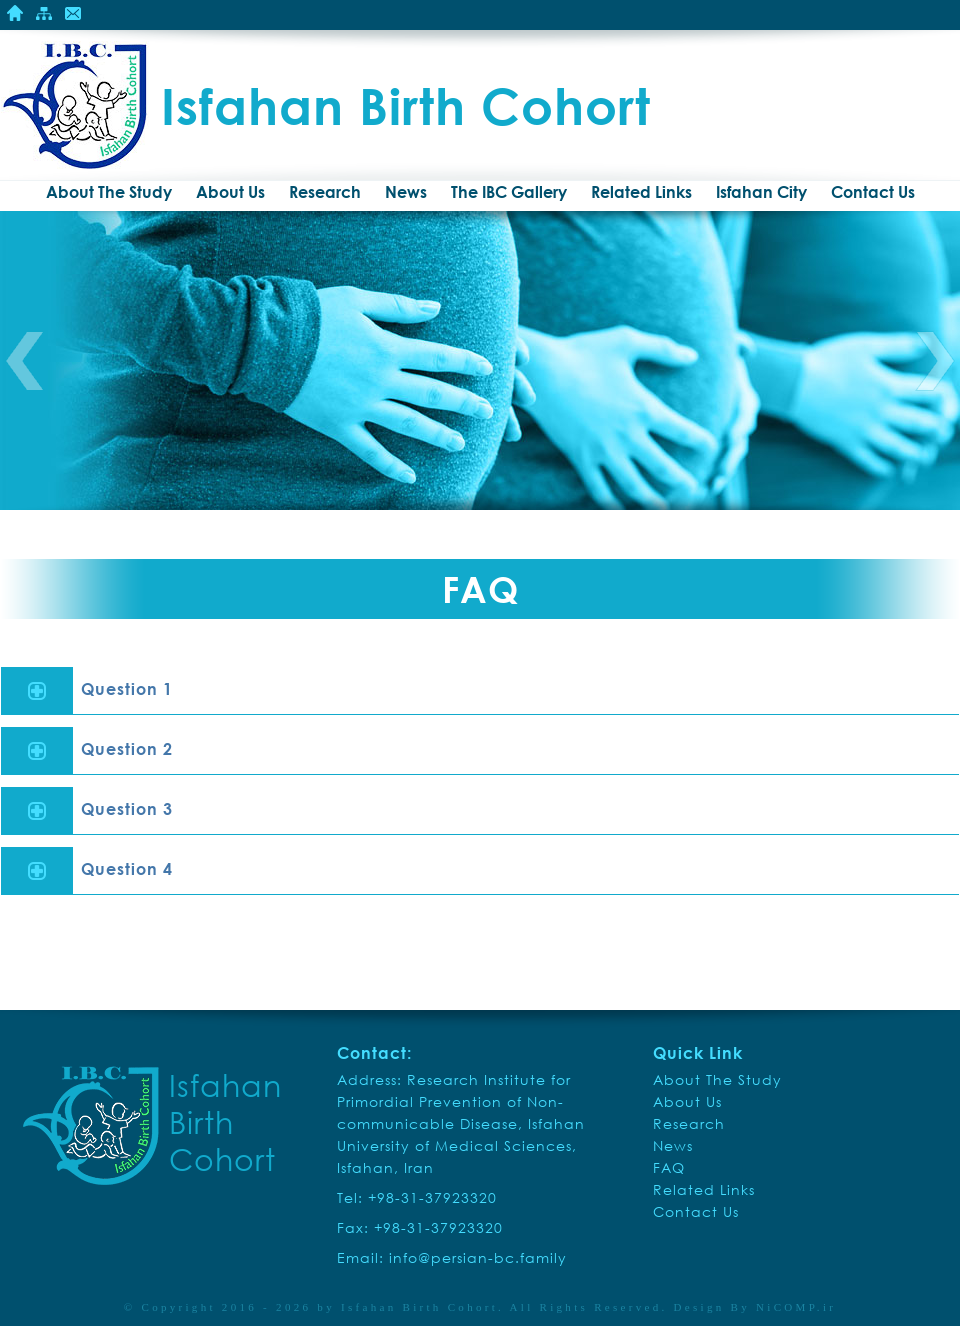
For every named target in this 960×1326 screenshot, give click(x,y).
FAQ (669, 1167)
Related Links (641, 192)
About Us (230, 192)
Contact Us (73, 13)
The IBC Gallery (509, 192)
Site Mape (44, 13)
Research (325, 192)
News (406, 192)
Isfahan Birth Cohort (419, 1307)
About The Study (109, 192)
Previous (25, 361)
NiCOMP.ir (796, 1307)
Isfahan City (761, 192)
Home (15, 13)
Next (935, 361)
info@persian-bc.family (478, 1257)
